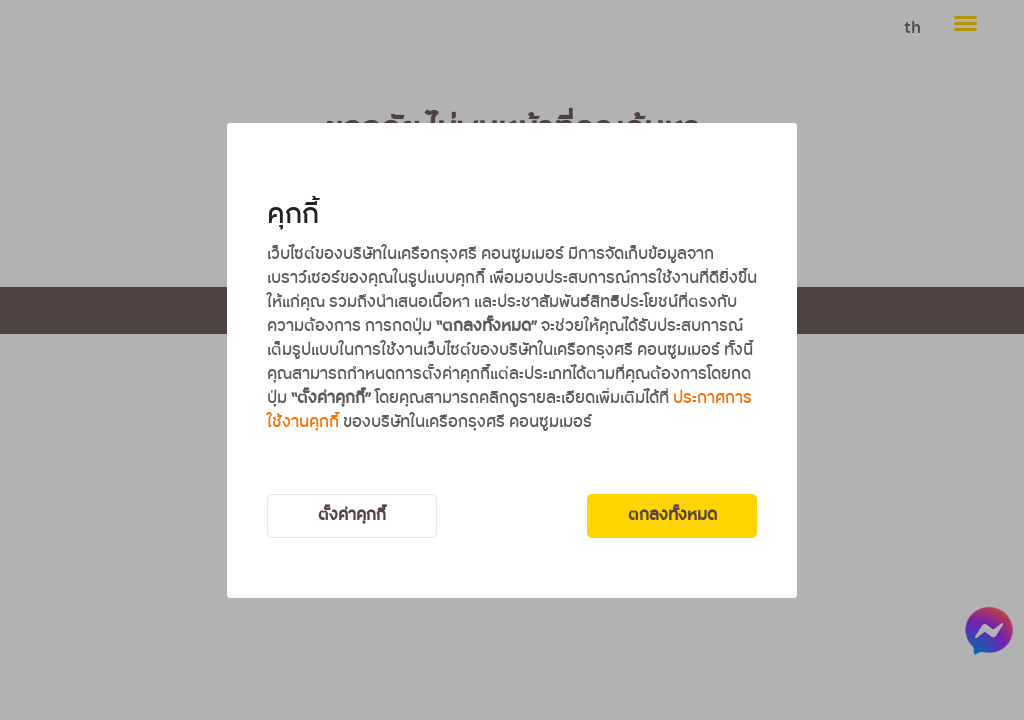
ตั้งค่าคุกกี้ (352, 515)
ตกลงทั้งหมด (672, 515)
